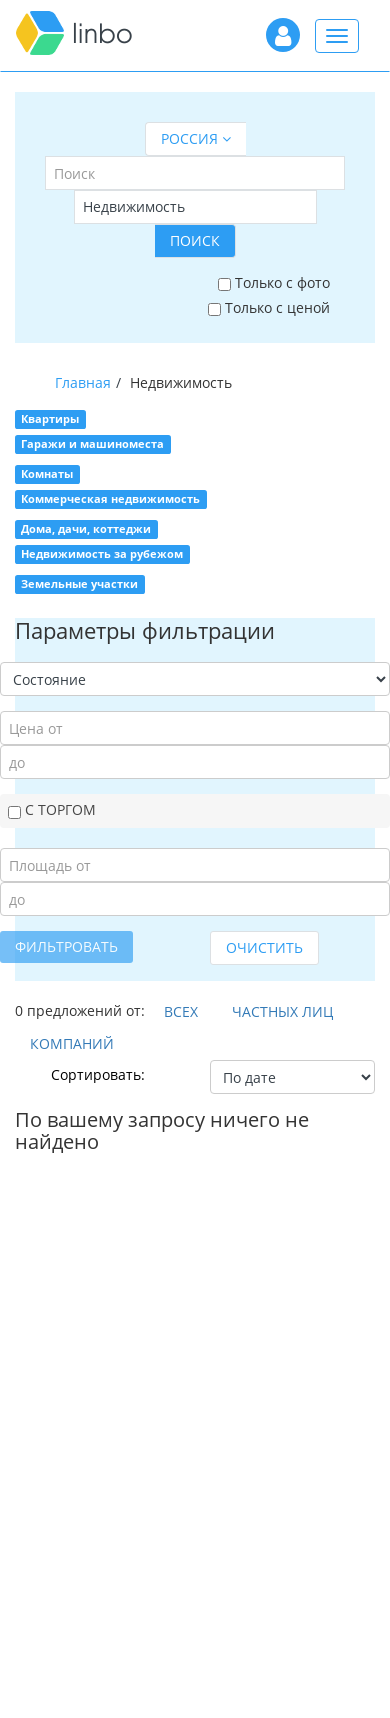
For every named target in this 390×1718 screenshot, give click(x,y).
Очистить (264, 947)
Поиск (195, 240)
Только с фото (274, 282)
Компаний (72, 1043)
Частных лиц (282, 1011)
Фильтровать (66, 946)
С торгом (52, 809)
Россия (196, 138)
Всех (181, 1011)
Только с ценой (269, 307)
